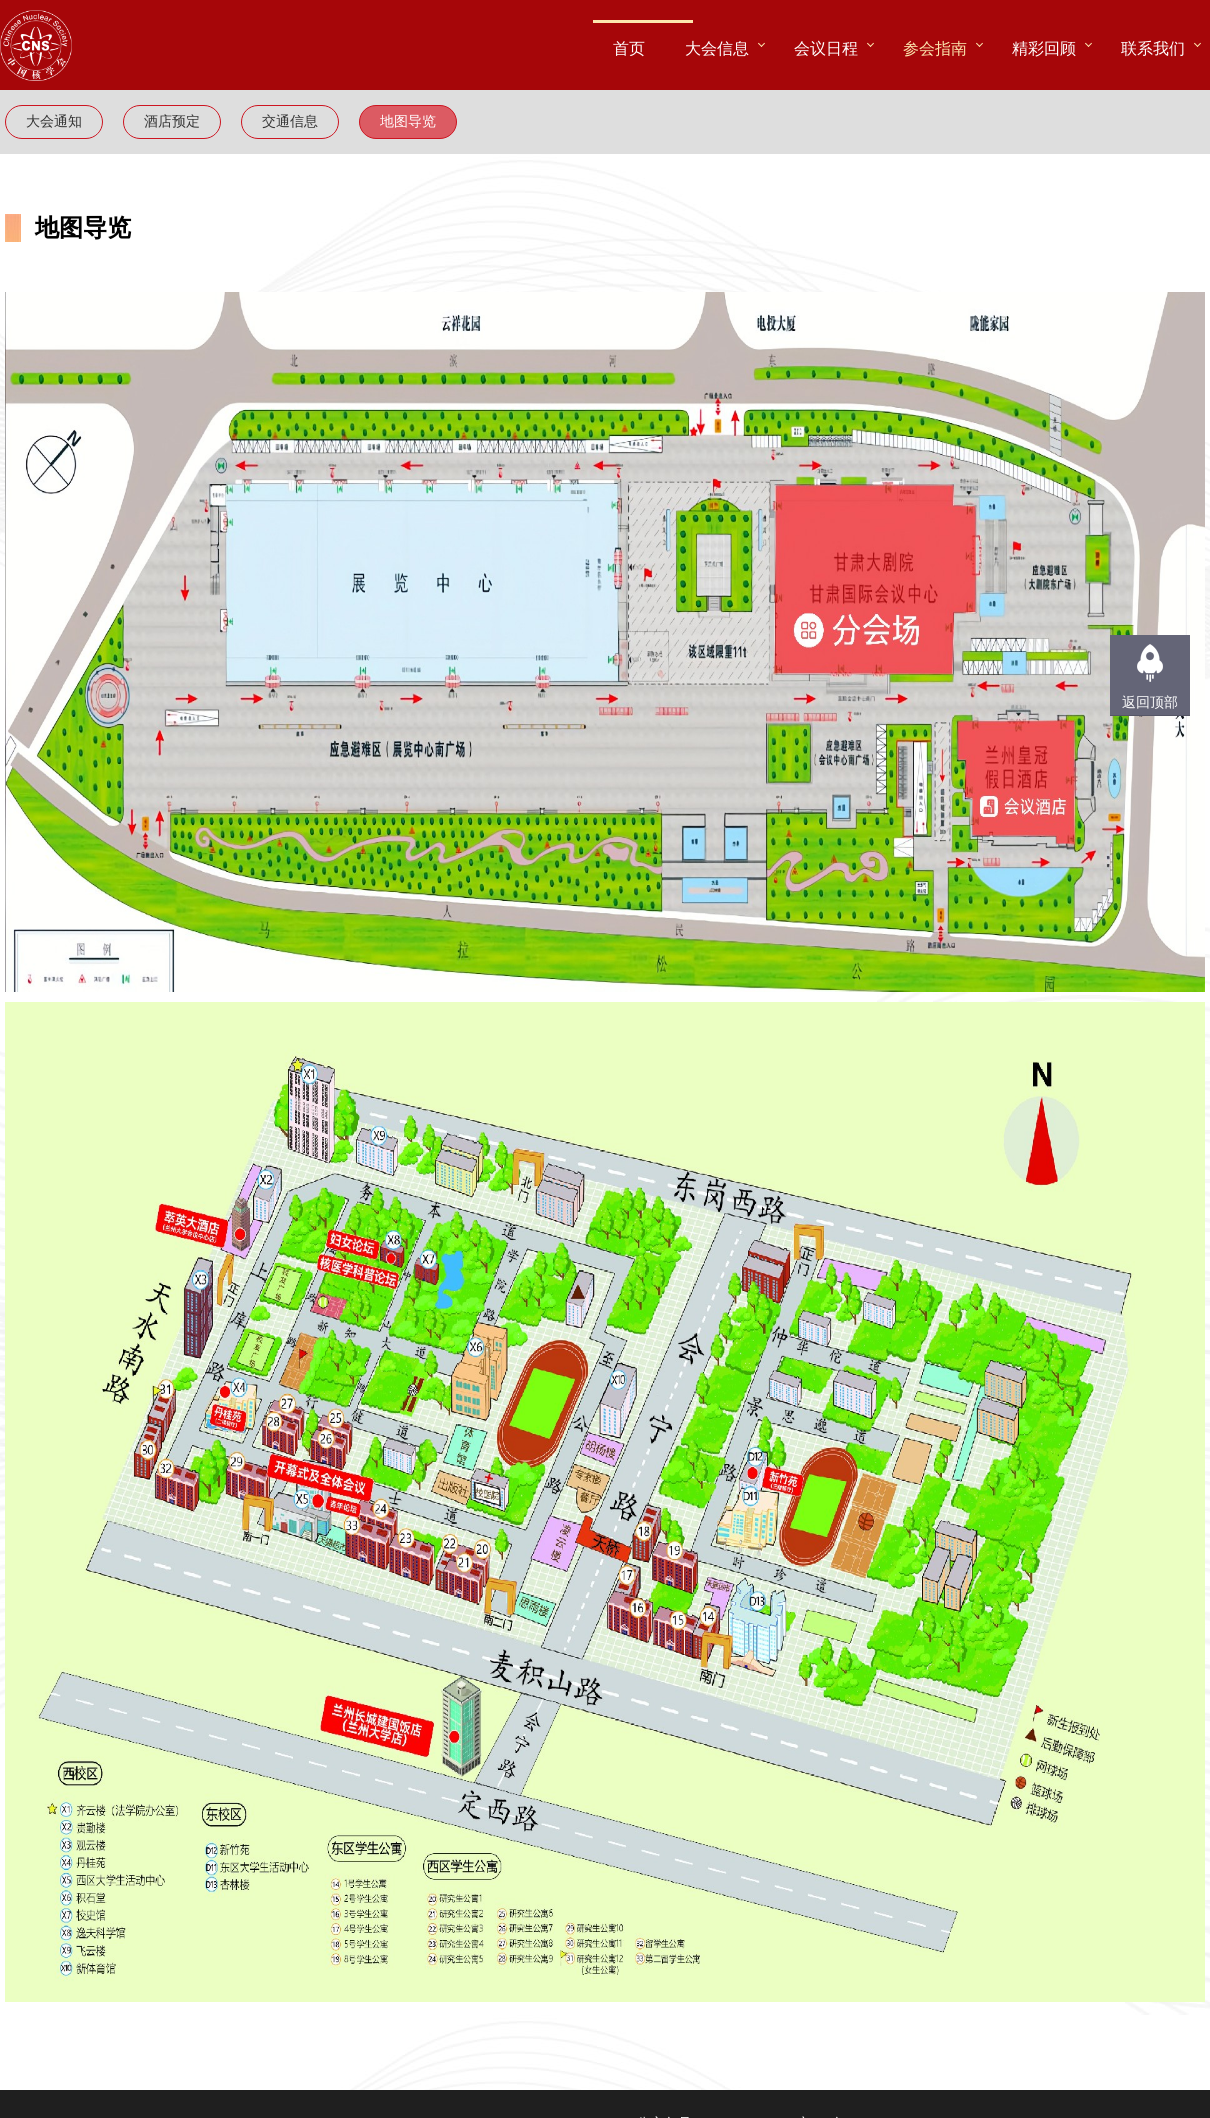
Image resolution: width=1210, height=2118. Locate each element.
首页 (629, 48)
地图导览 (408, 121)
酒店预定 (172, 121)
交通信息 (290, 121)
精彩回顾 (1044, 48)
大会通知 (54, 121)
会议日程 (826, 48)
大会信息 (717, 48)
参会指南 (935, 48)
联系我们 (1153, 48)
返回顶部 (1150, 702)
